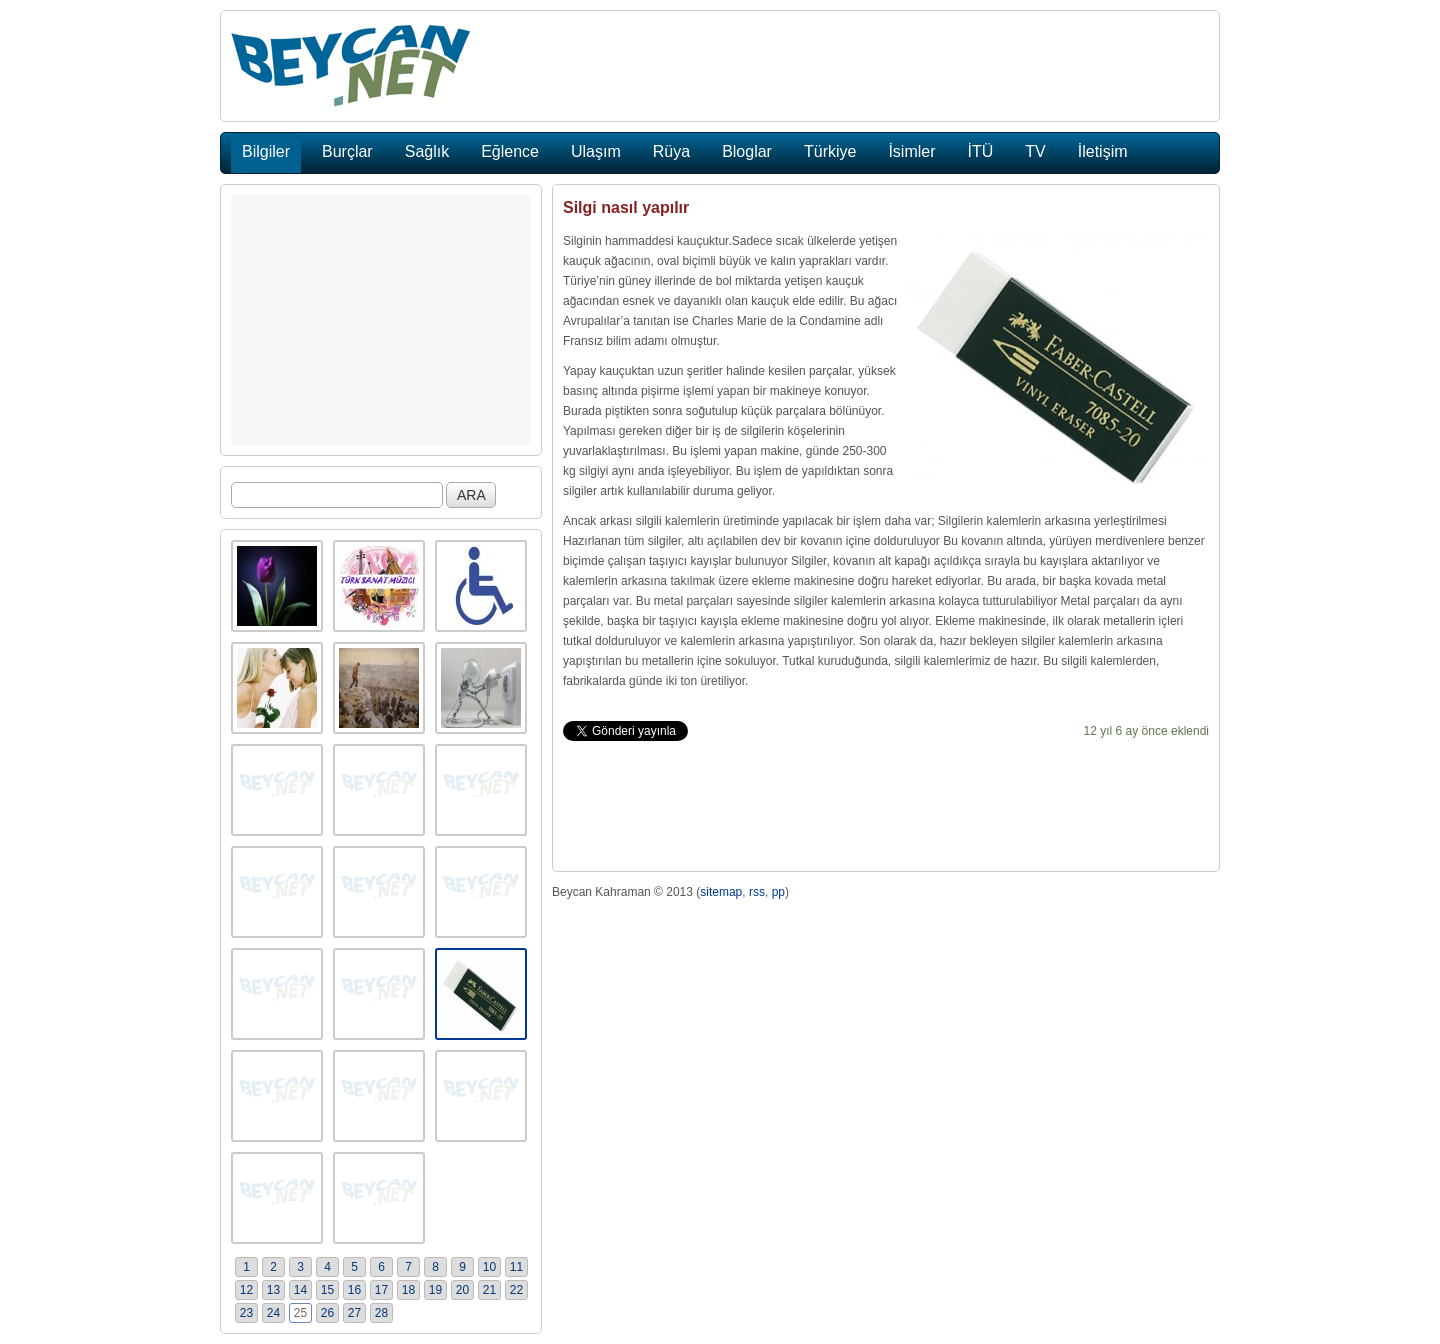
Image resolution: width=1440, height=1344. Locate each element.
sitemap (721, 892)
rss (757, 892)
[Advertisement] (381, 320)
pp (778, 892)
